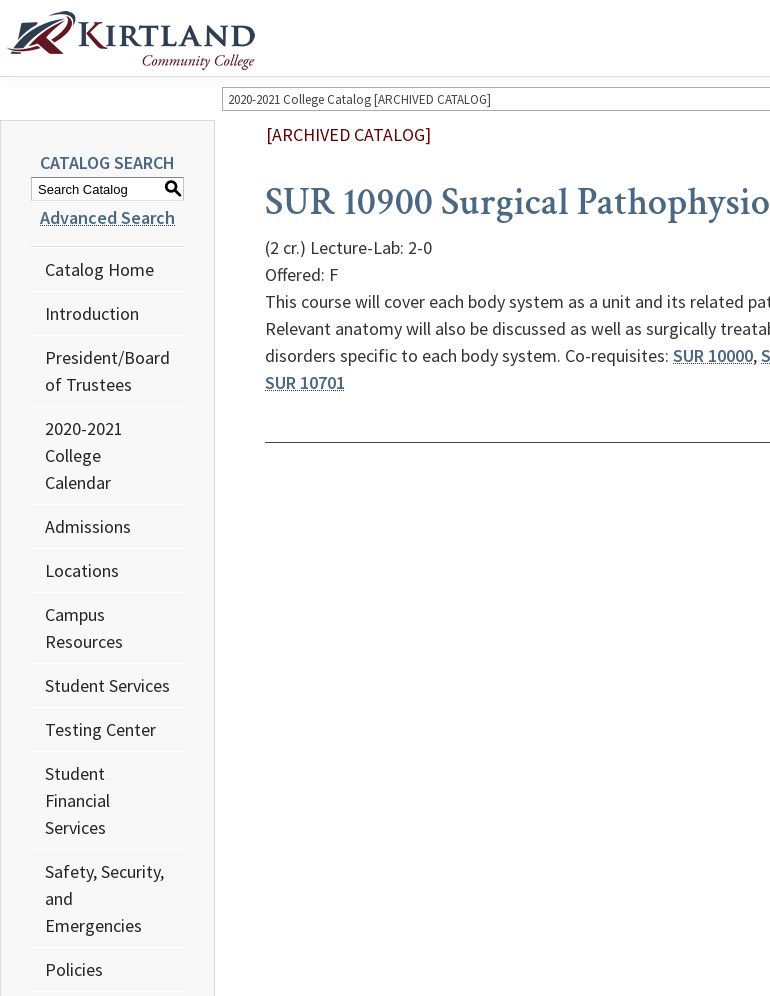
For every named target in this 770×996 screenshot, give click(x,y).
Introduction (92, 313)
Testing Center (100, 729)
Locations (82, 570)
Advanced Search (107, 217)
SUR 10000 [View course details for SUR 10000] (713, 355)
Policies (74, 969)
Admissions (88, 526)
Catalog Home (99, 269)
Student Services (107, 685)
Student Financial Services (77, 800)
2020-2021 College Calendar (84, 455)
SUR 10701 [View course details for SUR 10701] (305, 382)
